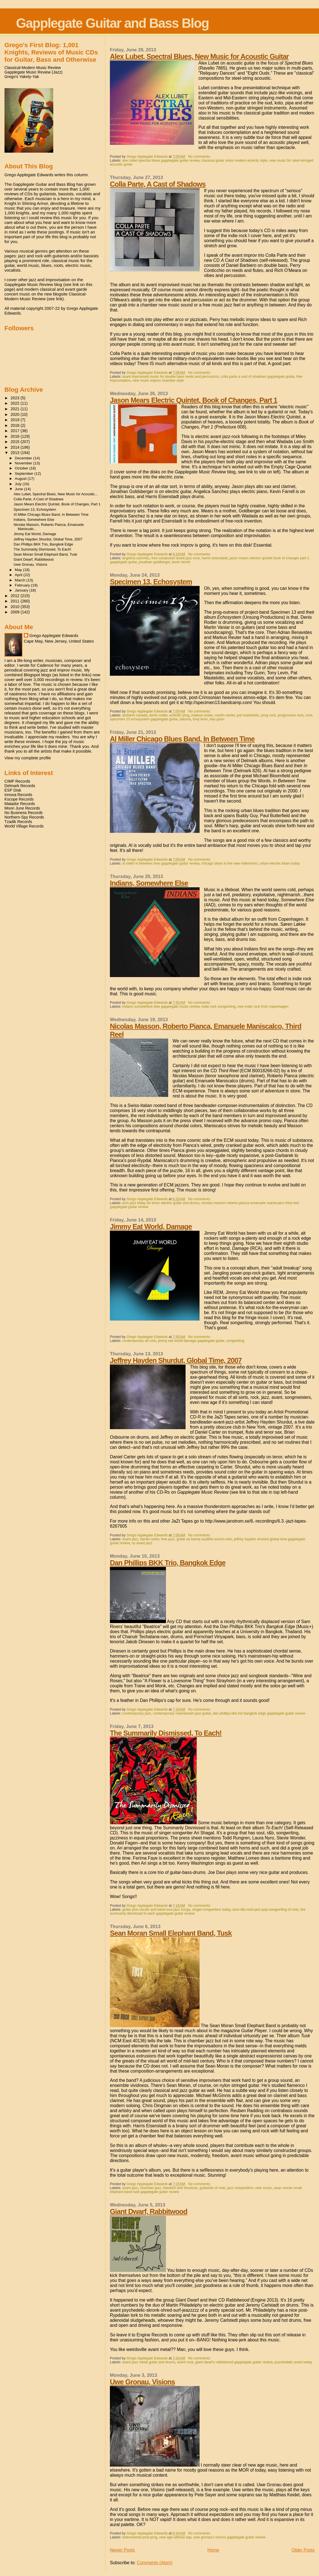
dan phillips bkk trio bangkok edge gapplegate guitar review (259, 1713)
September (24, 473)
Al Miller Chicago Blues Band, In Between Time (182, 739)
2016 (16, 436)
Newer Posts (122, 2550)
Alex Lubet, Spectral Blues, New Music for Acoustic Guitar (199, 56)
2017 (16, 430)
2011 (16, 601)
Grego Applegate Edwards (53, 635)
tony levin (200, 719)
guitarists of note (212, 2188)
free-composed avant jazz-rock (175, 558)
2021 (16, 409)
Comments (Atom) (155, 2562)
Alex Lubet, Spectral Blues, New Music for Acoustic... (56, 494)
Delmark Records (19, 785)
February (23, 585)
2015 (16, 441)
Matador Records (19, 803)
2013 (16, 452)
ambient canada (134, 715)
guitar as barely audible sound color (204, 1539)
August (21, 478)
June (19, 489)
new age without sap (175, 2537)
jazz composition (240, 2188)
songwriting (235, 1341)
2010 (16, 606)
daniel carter (150, 1539)
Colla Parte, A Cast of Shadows (157, 184)
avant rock (185, 2362)
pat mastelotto (248, 715)
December (24, 458)
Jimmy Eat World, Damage (151, 1226)
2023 (16, 398)
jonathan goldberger (154, 562)
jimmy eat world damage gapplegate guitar (191, 1341)
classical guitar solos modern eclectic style (234, 160)
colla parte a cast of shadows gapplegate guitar (257, 377)
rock (309, 715)
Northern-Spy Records (24, 817)
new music (263, 2188)
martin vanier (225, 715)
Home (213, 2550)
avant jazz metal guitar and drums (148, 2362)
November (24, 463)
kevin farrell (181, 562)
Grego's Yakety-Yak (21, 76)
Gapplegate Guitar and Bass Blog (112, 23)
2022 (16, 403)
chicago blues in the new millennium (229, 863)
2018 (16, 425)
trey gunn (217, 719)
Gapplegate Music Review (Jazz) (33, 72)
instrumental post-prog (139, 2537)
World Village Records (24, 826)
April (19, 575)
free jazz (168, 1539)
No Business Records (23, 812)
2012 (16, 595)
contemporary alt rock (139, 1341)
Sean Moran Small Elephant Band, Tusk (171, 1933)
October (22, 468)
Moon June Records (22, 808)
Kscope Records (19, 799)
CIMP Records (17, 781)
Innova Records (18, 794)
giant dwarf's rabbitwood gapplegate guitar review (233, 2362)
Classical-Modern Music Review (32, 67)
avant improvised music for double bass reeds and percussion (170, 377)
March (20, 580)
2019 (16, 420)
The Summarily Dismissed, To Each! (166, 1733)
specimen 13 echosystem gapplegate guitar (144, 719)
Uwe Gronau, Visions (142, 2382)
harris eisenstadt (214, 558)
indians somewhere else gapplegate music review (161, 1007)
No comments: (200, 157)
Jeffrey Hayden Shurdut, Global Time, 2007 (176, 1360)
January (22, 590)
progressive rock (291, 715)
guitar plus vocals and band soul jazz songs (156, 1910)
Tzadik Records (18, 821)
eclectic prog (179, 715)
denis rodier (158, 715)
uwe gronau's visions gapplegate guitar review (229, 2537)
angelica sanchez (135, 558)
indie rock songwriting (218, 1007)
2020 (16, 414)
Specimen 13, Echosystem (151, 582)
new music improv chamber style (158, 380)
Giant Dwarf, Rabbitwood (148, 2211)
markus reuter (202, 715)
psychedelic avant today (293, 2362)
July (19, 484)
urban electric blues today (280, 863)
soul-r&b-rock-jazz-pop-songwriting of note (265, 1910)
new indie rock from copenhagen (262, 1007)
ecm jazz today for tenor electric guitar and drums (160, 1203)
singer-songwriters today (211, 1910)
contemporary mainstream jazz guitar (182, 1713)
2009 (16, 612)
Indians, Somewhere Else (149, 883)
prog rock (268, 715)
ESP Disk (12, 790)
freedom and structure (180, 2188)
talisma (185, 719)
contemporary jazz (136, 1713)
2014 (16, 447)
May (19, 570)
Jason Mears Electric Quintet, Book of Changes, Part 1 (193, 400)
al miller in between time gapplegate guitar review (160, 863)
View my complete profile (27, 757)
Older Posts (303, 2550)
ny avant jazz (142, 1543)
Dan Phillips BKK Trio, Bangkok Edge (167, 1563)
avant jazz (130, 1539)
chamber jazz (150, 2188)
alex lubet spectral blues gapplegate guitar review (160, 160)
